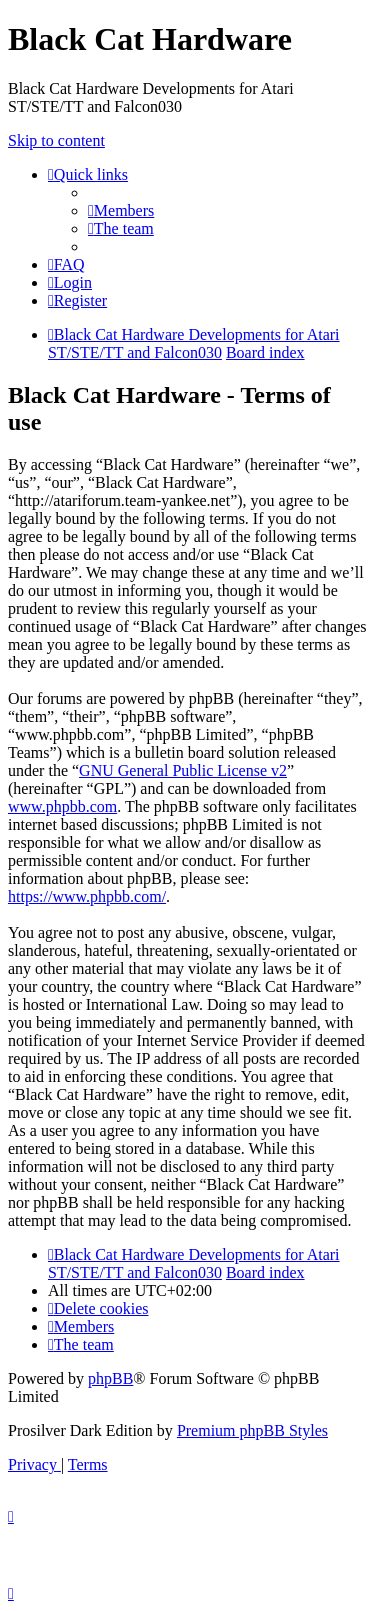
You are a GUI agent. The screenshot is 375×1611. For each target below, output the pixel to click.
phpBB (110, 1378)
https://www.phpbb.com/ (87, 896)
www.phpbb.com (62, 806)
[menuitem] (121, 210)
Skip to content (56, 140)
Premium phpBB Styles (252, 1430)
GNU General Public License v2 (183, 770)
